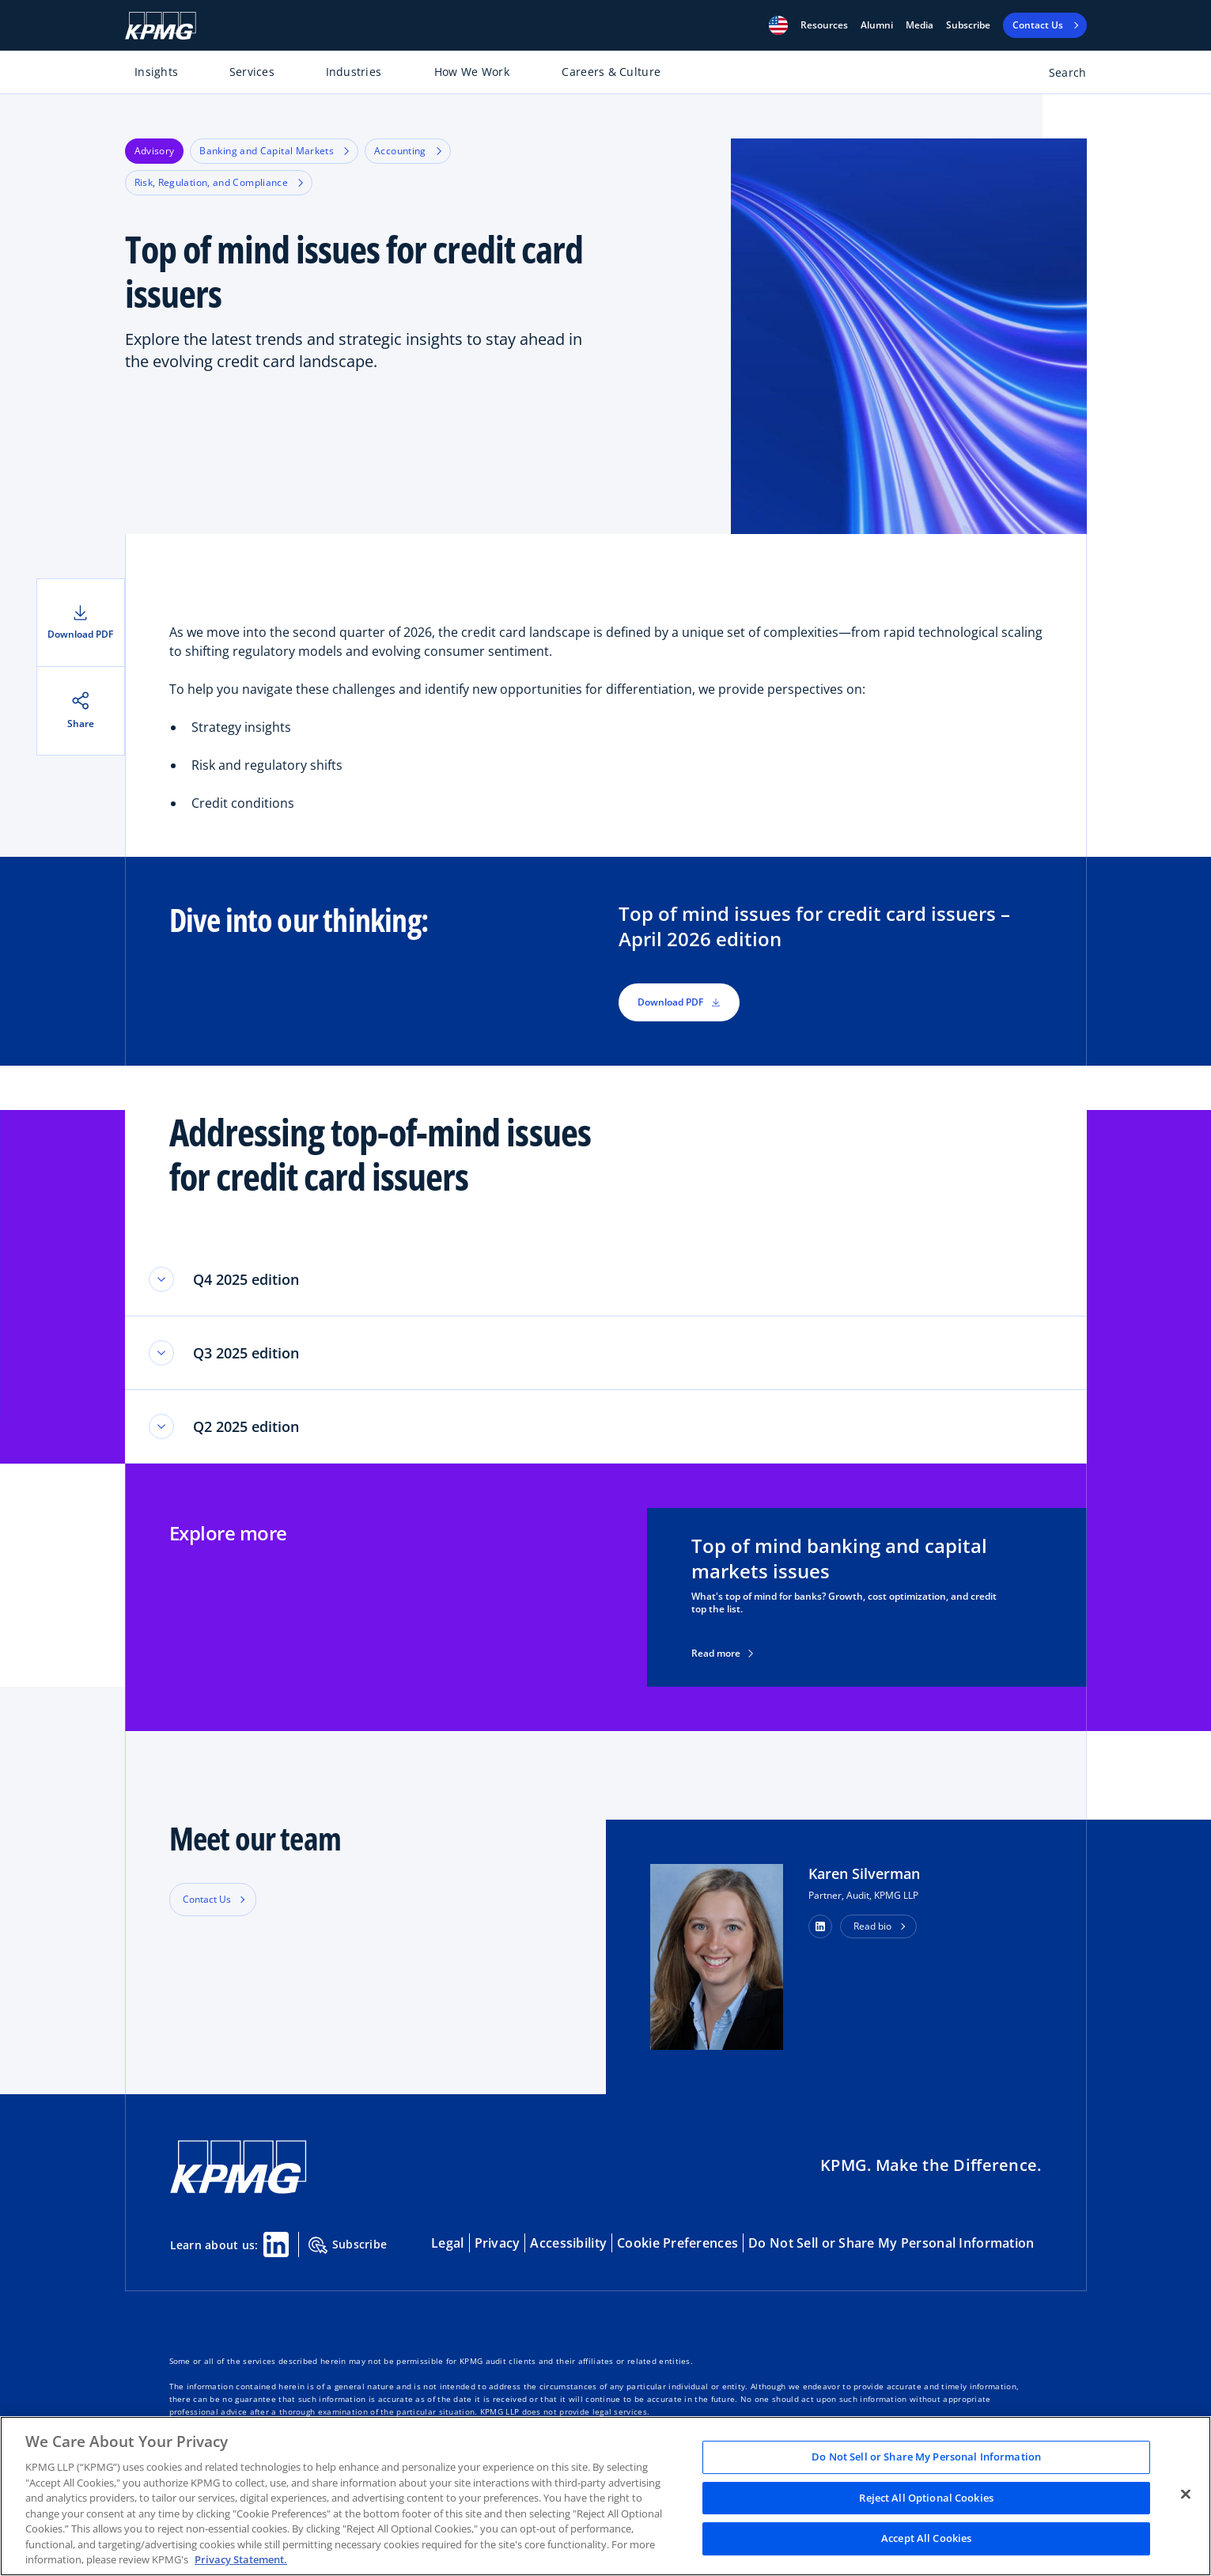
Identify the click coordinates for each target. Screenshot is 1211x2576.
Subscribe (968, 25)
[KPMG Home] (160, 25)
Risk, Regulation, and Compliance (219, 182)
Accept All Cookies (926, 2539)
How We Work (471, 71)
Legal (447, 2243)
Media (919, 25)
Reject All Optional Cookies (926, 2498)
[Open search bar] (1059, 75)
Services (251, 71)
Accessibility (568, 2243)
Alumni (877, 25)
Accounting (407, 150)
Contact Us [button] (207, 1899)
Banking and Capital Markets (274, 150)
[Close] (1185, 2494)
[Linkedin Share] (276, 2244)
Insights (156, 71)
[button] (778, 25)
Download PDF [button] (679, 1002)
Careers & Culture (611, 71)
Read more (722, 1653)
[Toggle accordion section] (161, 1279)
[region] (605, 2496)
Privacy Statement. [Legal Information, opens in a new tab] (241, 2559)
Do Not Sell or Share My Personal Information (891, 2243)
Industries (354, 71)
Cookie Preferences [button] (677, 2243)
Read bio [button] (872, 1926)
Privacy (497, 2243)
